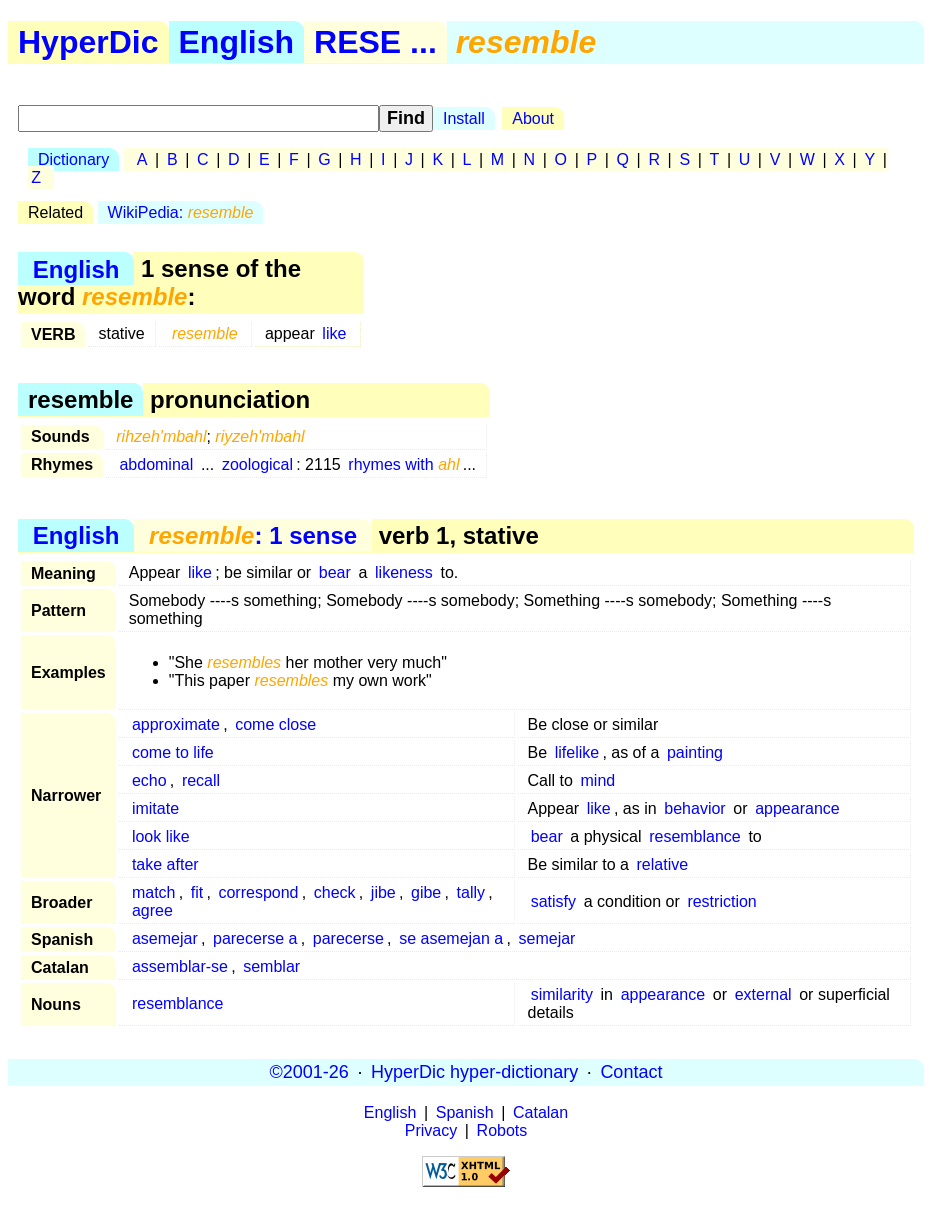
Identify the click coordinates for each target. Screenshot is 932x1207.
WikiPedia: (181, 212)
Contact (631, 1072)
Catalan (540, 1112)
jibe (383, 892)
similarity (562, 994)
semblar (271, 966)
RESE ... (375, 42)
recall (201, 780)
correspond (258, 892)
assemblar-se (180, 966)
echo (149, 780)
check (335, 892)
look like (161, 836)
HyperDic (88, 42)
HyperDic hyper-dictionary (474, 1072)
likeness (404, 572)
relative (663, 864)
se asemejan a (451, 938)
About (533, 118)
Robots (502, 1130)
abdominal (156, 464)
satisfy (553, 901)
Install (464, 118)
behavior (694, 808)
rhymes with (403, 464)
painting (695, 752)
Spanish (465, 1112)
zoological (257, 464)
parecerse (348, 938)
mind (598, 780)
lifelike (577, 752)
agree (152, 910)
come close (275, 724)
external (763, 994)
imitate (155, 808)
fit (197, 892)
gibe (426, 892)
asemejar (165, 938)
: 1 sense (253, 535)
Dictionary (73, 159)
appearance (797, 808)
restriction (721, 901)
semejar (547, 938)
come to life (173, 752)
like (334, 333)
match (154, 892)
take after (165, 864)
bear (335, 572)
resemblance (695, 836)
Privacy (431, 1130)
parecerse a (255, 938)
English (237, 42)
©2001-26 (309, 1072)
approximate (176, 724)
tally (471, 892)
